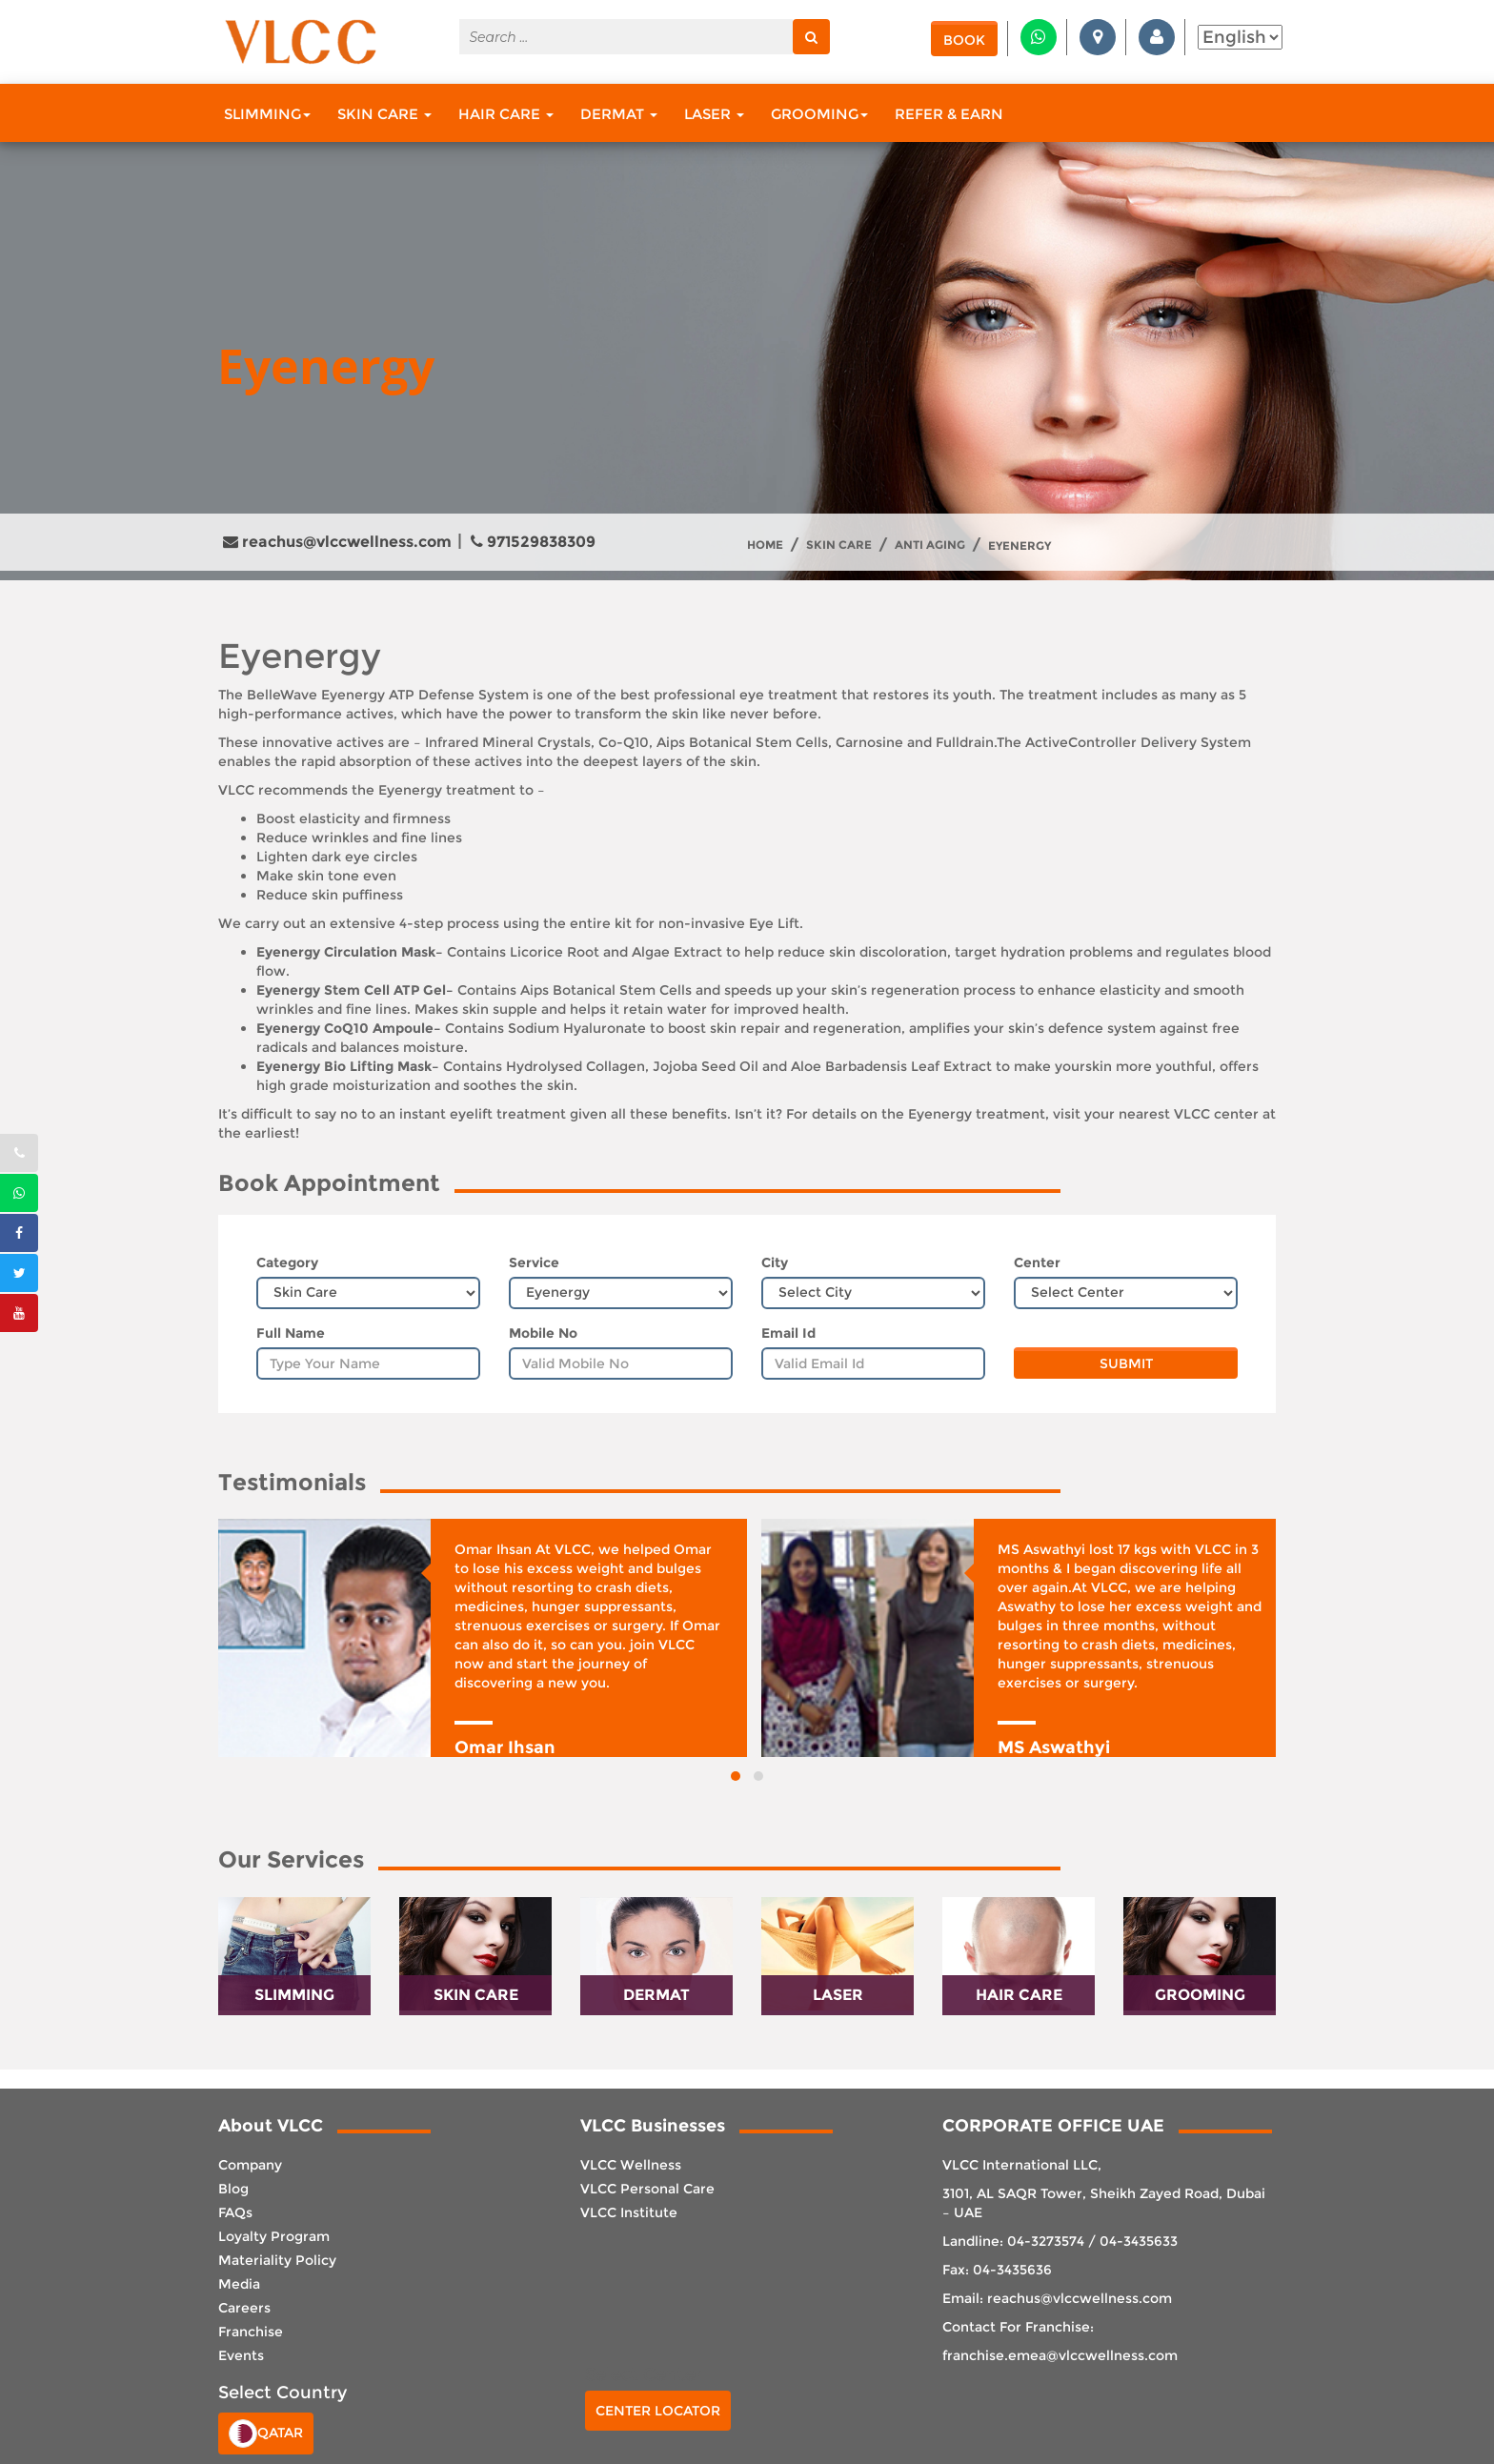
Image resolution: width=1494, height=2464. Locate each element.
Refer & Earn (949, 114)
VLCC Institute (628, 2212)
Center (1037, 1262)
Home (765, 545)
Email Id (788, 1333)
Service (534, 1262)
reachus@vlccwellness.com (337, 542)
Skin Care (384, 114)
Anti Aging (930, 545)
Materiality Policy (277, 2260)
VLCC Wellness (630, 2164)
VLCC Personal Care (647, 2188)
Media (239, 2283)
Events (241, 2355)
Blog (233, 2188)
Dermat (618, 114)
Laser (714, 114)
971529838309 (533, 542)
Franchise (250, 2331)
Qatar (266, 2433)
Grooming (819, 114)
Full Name (290, 1333)
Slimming (267, 114)
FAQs (235, 2212)
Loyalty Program (274, 2236)
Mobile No (543, 1333)
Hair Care (506, 114)
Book (964, 40)
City (774, 1262)
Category (287, 1262)
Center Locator (658, 2410)
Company (250, 2164)
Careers (244, 2307)
